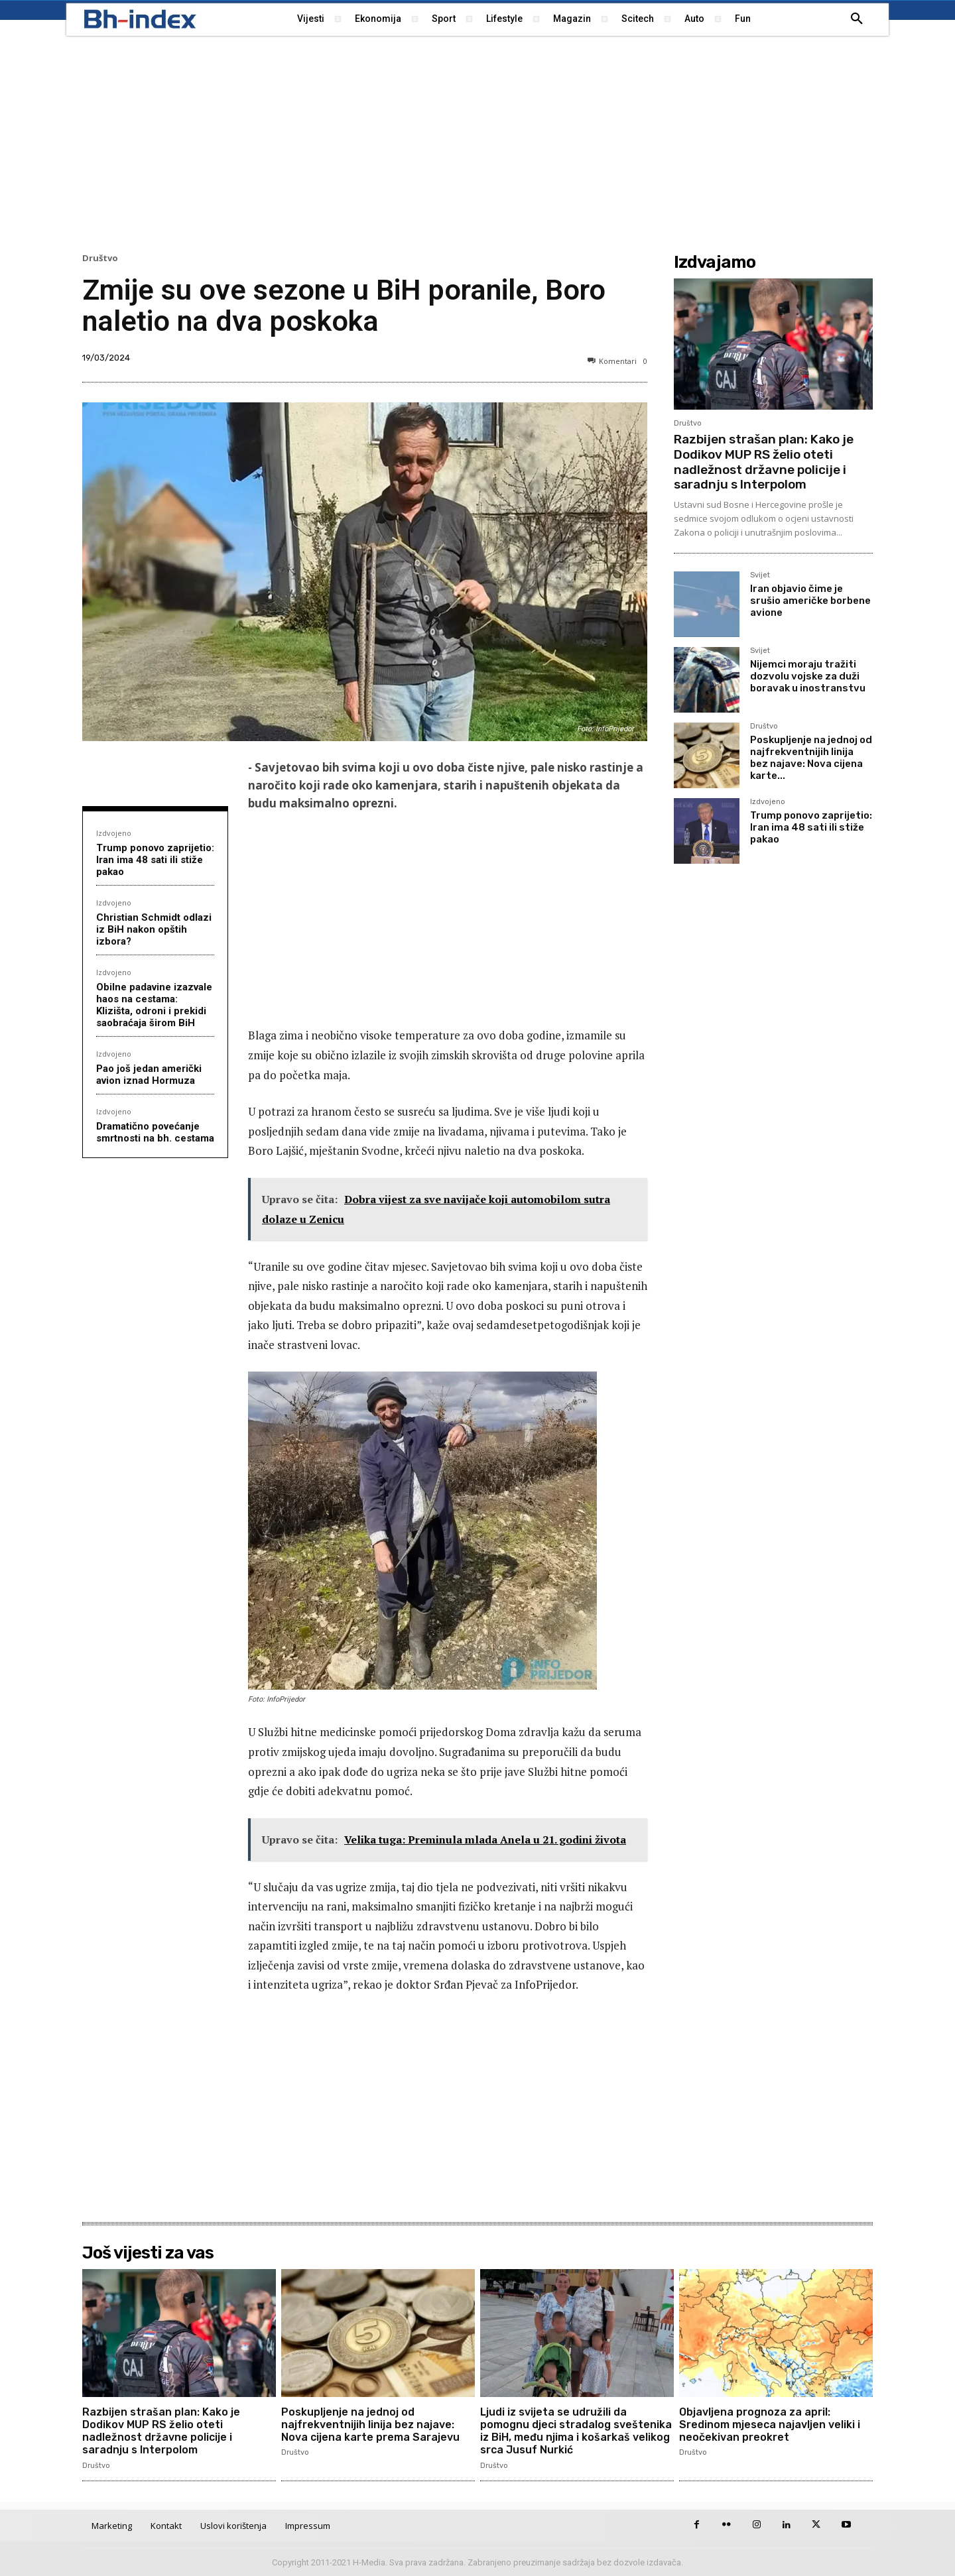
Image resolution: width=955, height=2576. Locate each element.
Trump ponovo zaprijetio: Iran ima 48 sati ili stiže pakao (155, 860)
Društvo (100, 258)
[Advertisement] (477, 142)
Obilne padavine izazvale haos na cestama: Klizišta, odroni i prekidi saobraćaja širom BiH (154, 1005)
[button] (857, 19)
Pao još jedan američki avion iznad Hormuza (149, 1074)
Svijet (760, 575)
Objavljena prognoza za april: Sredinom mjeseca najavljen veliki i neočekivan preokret (769, 2424)
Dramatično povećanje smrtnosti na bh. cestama (155, 1132)
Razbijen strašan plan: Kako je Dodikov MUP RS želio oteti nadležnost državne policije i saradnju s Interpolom (764, 462)
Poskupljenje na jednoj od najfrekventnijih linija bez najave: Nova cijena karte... (811, 758)
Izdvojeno (113, 833)
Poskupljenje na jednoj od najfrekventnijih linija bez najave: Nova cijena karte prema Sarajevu (370, 2424)
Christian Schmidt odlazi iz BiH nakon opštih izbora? (154, 929)
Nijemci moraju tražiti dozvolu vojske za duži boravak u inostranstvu (807, 676)
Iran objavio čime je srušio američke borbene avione (810, 600)
